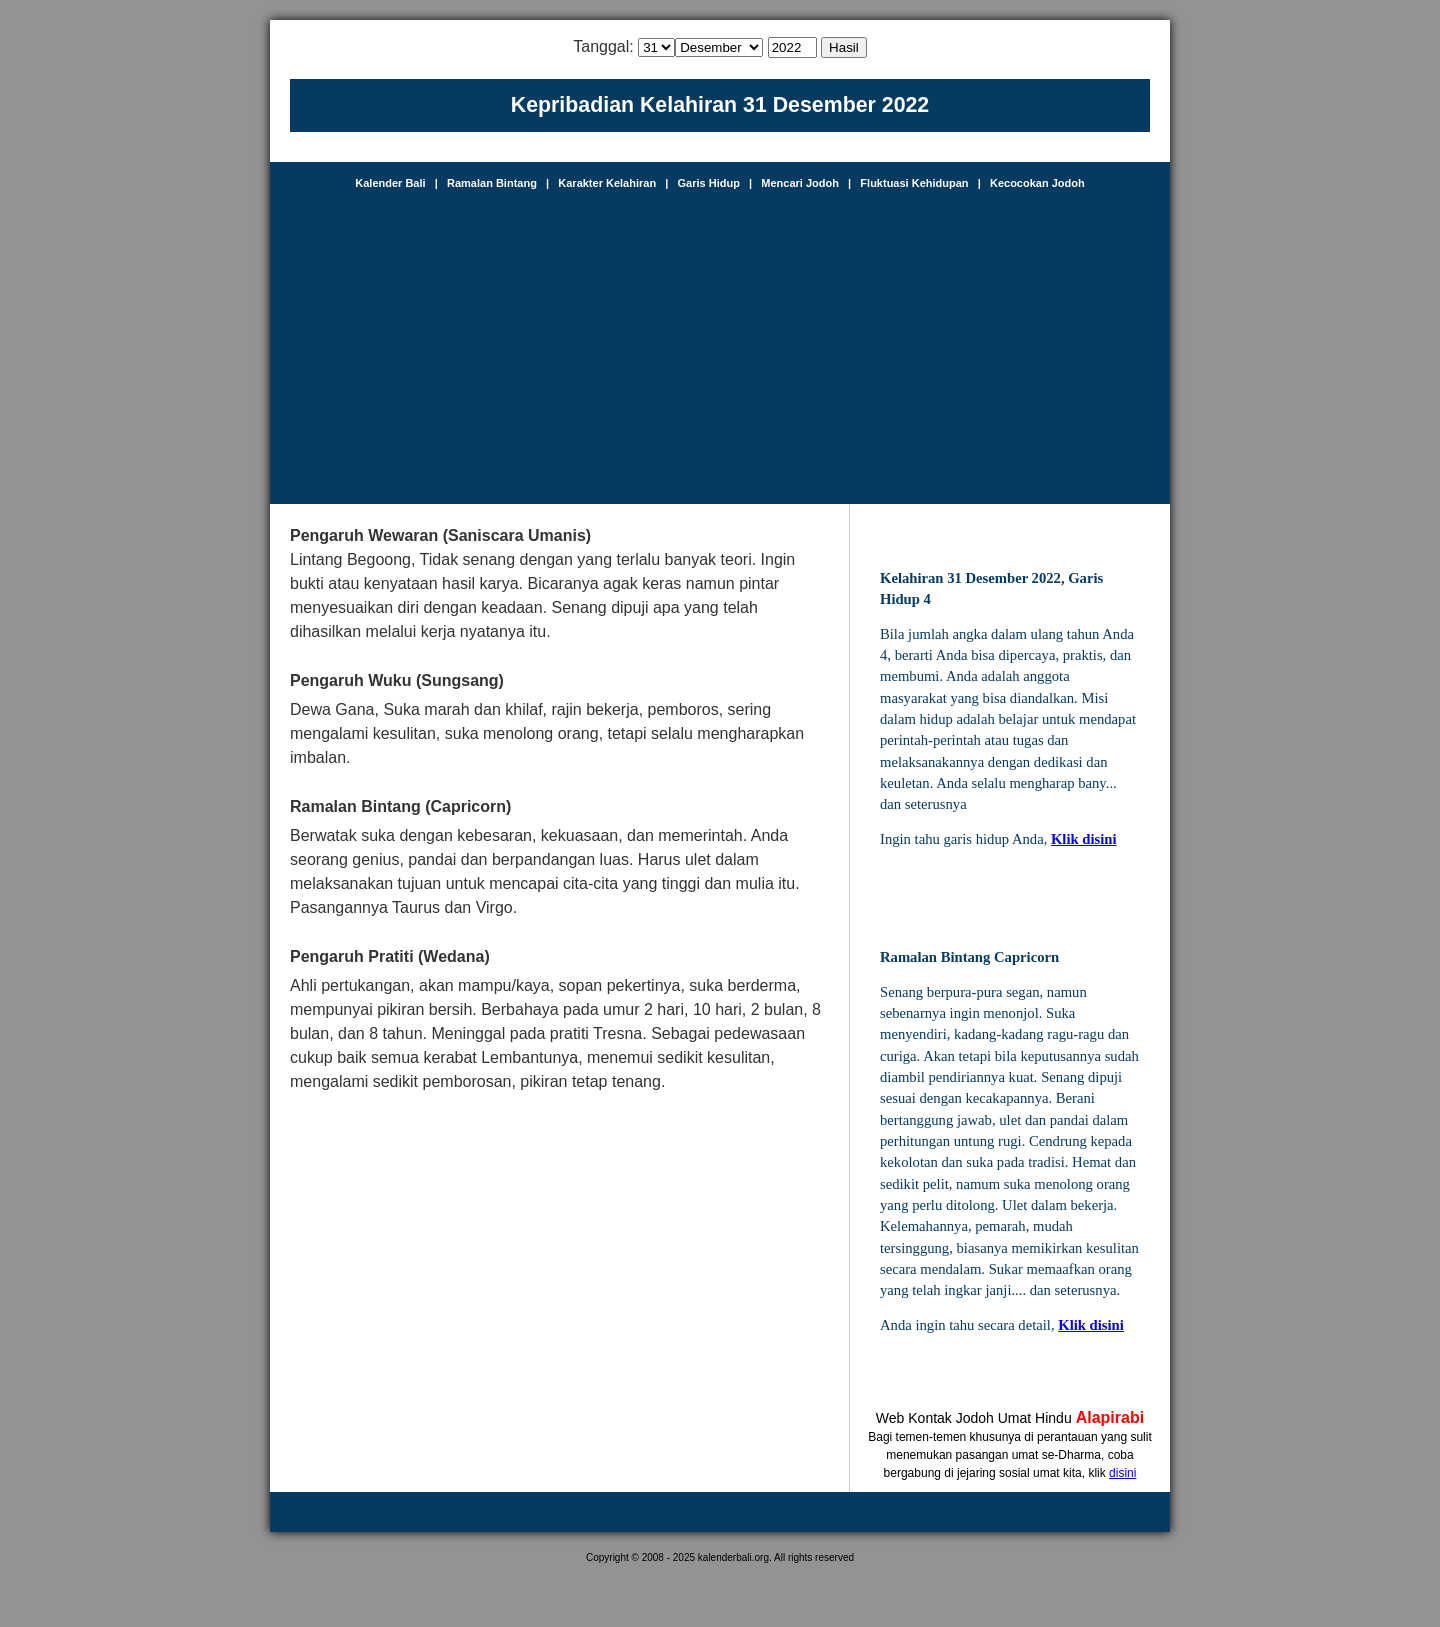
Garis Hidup (709, 183)
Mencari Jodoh (800, 183)
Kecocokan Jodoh (1037, 183)
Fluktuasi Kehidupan (914, 183)
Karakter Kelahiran (607, 183)
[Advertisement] (720, 339)
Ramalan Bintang (492, 183)
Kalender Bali (390, 183)
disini (1122, 1473)
